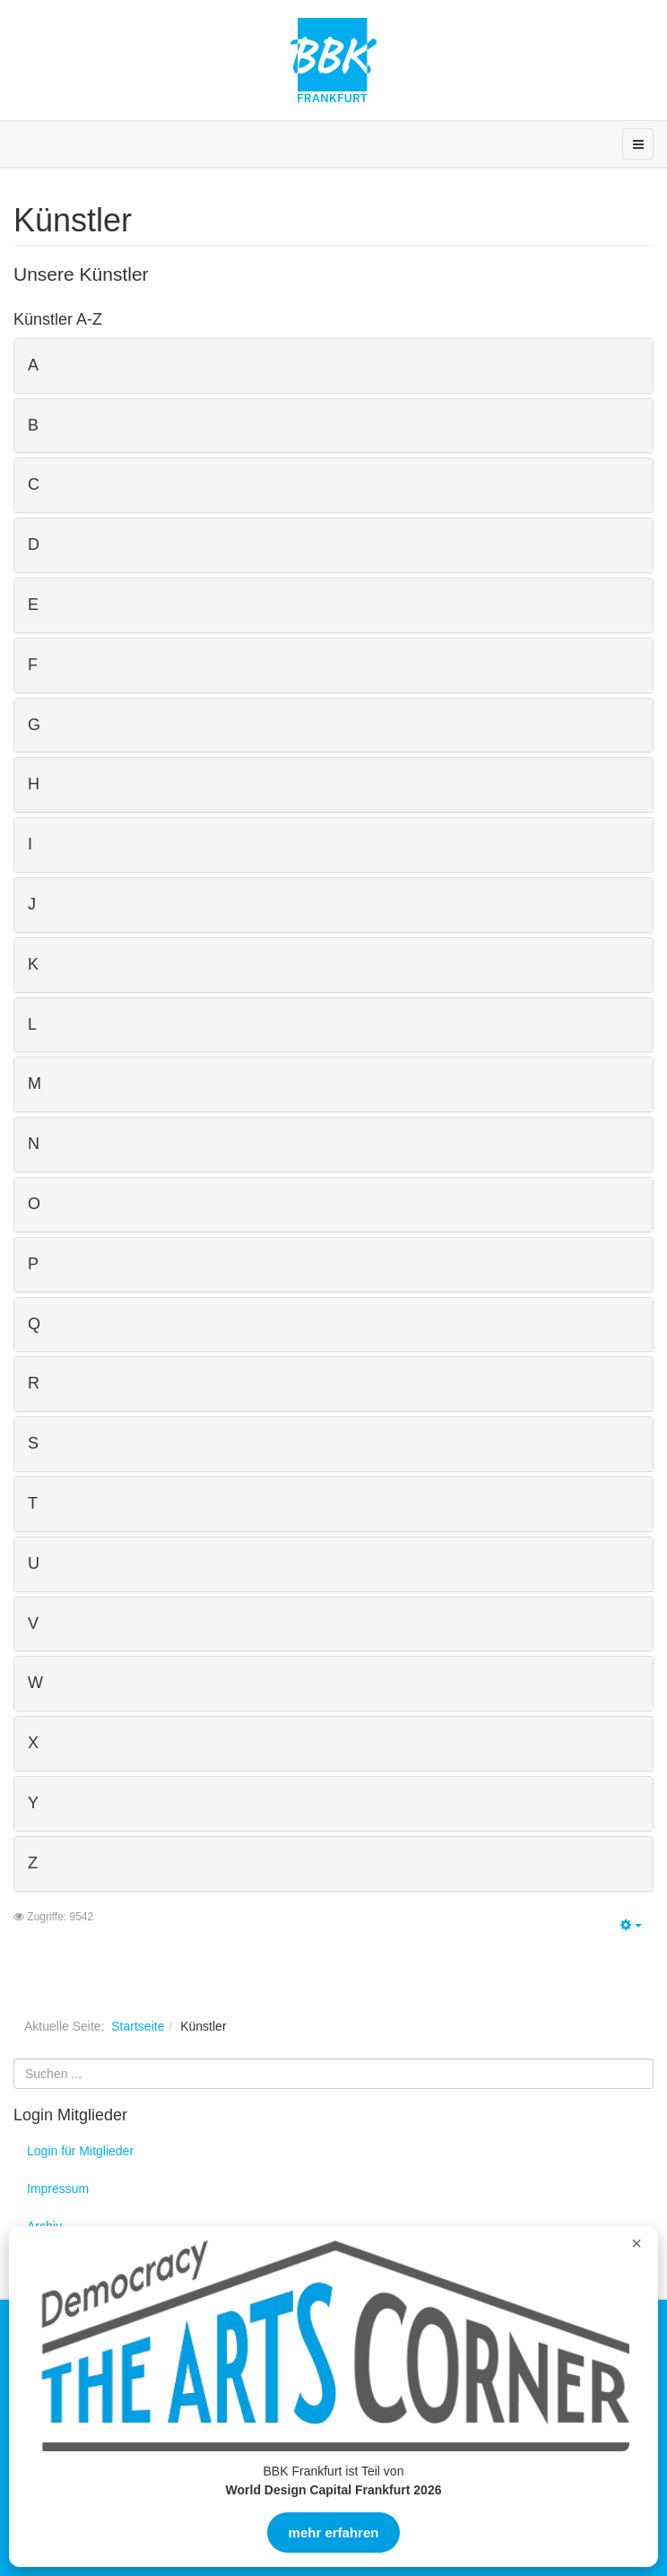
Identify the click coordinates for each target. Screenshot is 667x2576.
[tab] (333, 366)
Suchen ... (13, 2058)
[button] (333, 366)
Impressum (58, 2188)
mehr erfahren (334, 2532)
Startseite (137, 2026)
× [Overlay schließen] (636, 2243)
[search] (333, 2073)
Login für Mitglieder (80, 2151)
